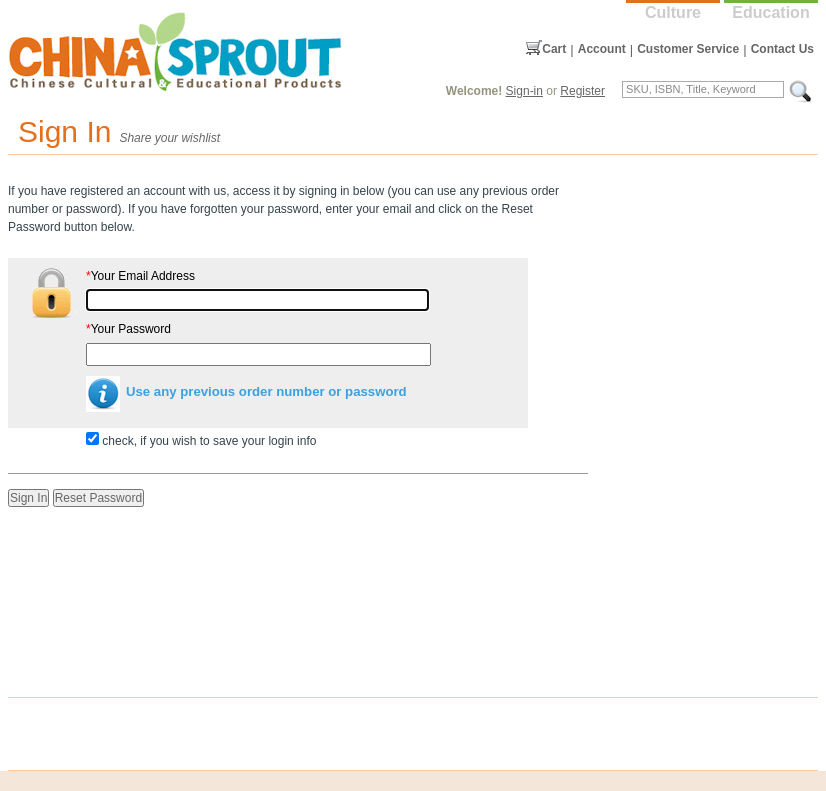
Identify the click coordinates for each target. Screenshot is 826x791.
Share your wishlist (169, 138)
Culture (673, 12)
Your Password (128, 329)
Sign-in (524, 91)
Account (602, 49)
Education (770, 12)
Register (582, 91)
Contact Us (782, 49)
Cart (554, 49)
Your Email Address (140, 276)
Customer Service (688, 49)
